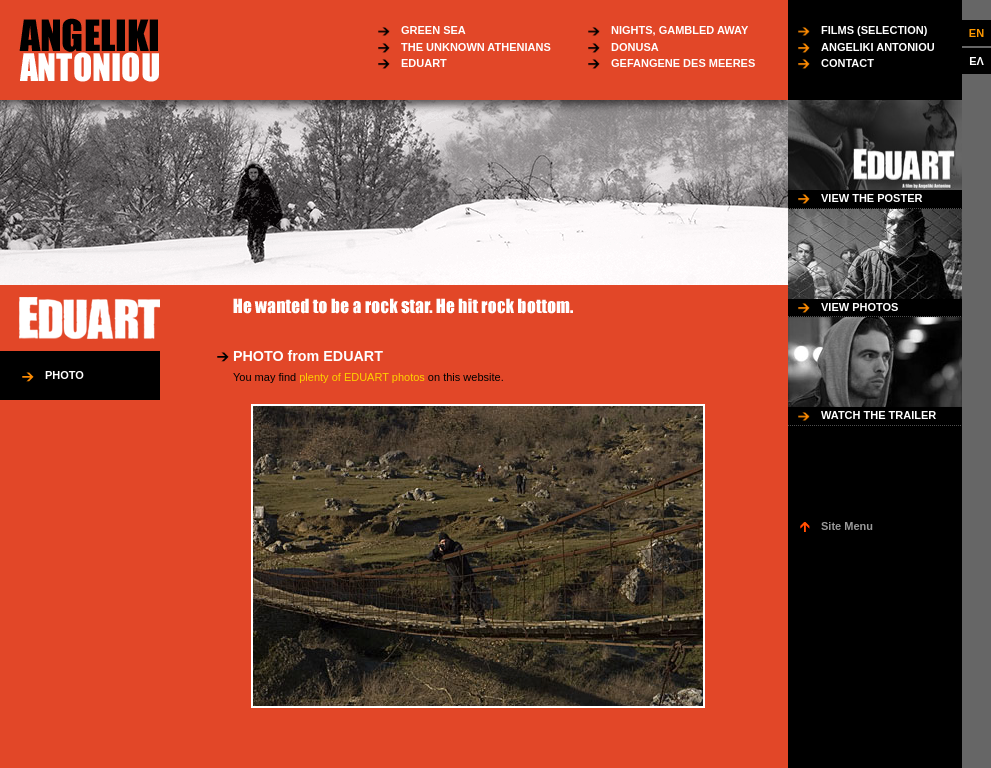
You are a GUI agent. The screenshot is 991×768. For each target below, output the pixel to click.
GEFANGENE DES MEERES (683, 63)
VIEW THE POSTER (871, 198)
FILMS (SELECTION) (874, 30)
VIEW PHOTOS (859, 307)
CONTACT (847, 63)
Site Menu (847, 526)
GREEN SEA (433, 30)
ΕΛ (976, 61)
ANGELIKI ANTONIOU (878, 47)
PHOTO (64, 375)
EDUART (424, 63)
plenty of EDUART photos (362, 377)
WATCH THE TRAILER (878, 415)
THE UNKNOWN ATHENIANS (476, 47)
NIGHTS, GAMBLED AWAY (679, 30)
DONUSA (635, 47)
